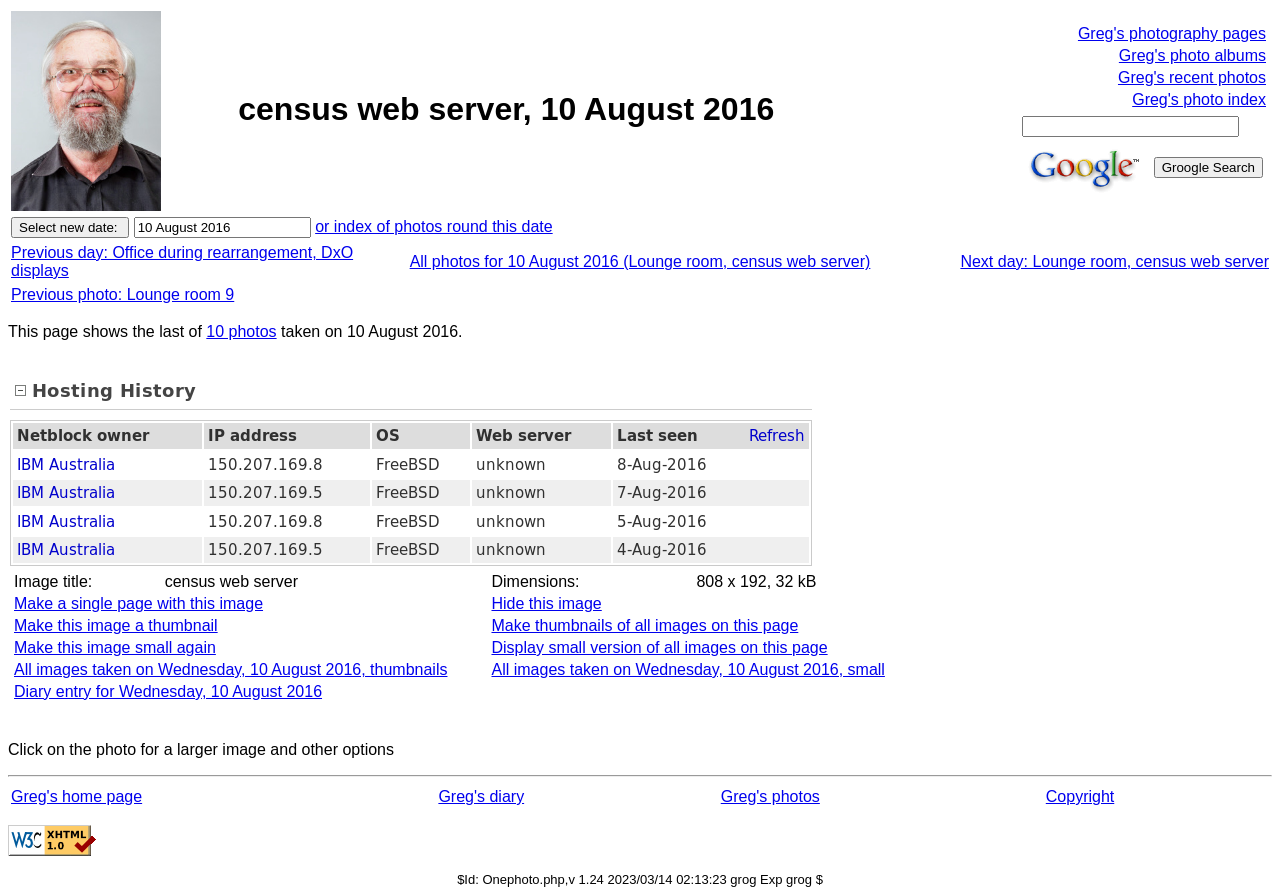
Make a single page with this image (138, 603)
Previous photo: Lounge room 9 (122, 294)
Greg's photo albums (1192, 55)
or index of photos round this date (434, 226)
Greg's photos (770, 796)
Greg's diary (481, 796)
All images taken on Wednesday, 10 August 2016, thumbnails (230, 669)
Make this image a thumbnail (116, 625)
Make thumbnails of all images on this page (644, 625)
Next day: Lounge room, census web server (1114, 261)
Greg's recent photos (1192, 77)
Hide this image (546, 603)
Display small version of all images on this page (659, 647)
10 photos (241, 331)
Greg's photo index (1199, 99)
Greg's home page (76, 796)
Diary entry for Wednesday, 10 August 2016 (168, 691)
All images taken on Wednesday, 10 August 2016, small (687, 669)
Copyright (1080, 796)
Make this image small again (115, 647)
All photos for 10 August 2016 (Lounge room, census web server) (640, 261)
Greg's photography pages (1172, 33)
